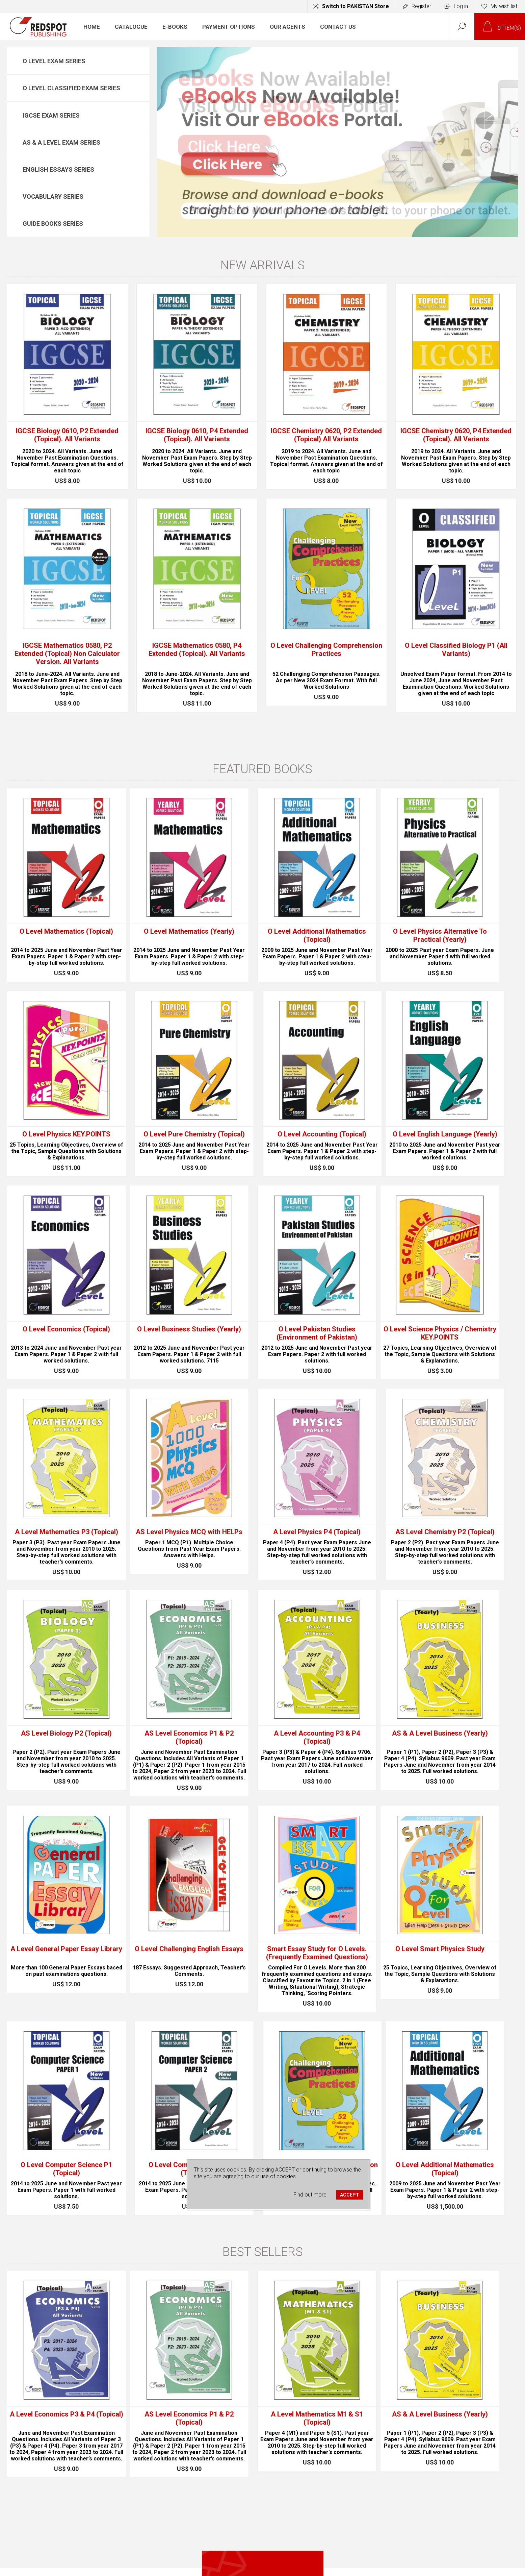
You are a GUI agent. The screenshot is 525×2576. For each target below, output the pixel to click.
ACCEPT (349, 2195)
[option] (337, 142)
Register (421, 6)
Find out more (309, 2194)
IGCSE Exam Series (51, 115)
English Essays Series (58, 169)
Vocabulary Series (53, 196)
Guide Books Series (53, 223)
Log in (461, 6)
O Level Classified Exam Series (71, 88)
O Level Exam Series (54, 61)
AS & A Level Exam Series (61, 142)
